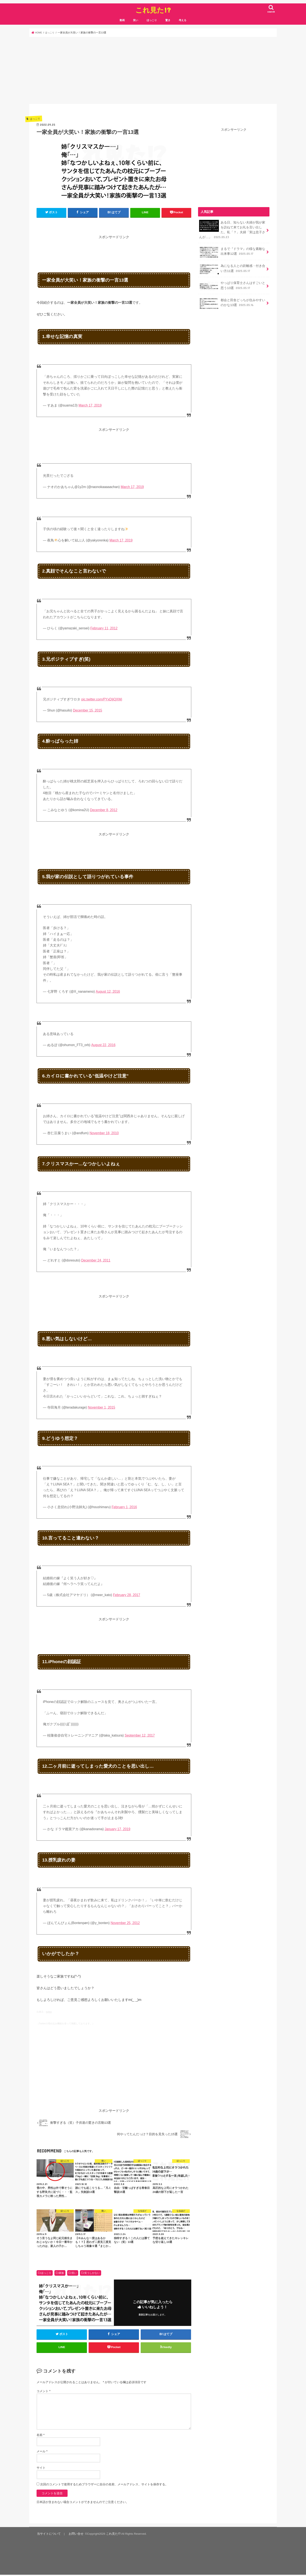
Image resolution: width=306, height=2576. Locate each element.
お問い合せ (73, 2535)
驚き (167, 20)
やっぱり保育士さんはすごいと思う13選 (232, 285)
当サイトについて (48, 2535)
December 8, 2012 (104, 810)
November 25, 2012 (125, 1922)
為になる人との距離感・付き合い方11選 (232, 268)
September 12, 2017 (140, 1735)
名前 (40, 2436)
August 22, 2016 (103, 1045)
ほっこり (152, 20)
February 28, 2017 (126, 1595)
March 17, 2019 (90, 405)
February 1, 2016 (124, 1507)
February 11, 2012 (104, 628)
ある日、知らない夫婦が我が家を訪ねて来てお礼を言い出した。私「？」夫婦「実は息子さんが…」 (232, 229)
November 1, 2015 (101, 1407)
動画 (122, 20)
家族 (61, 2272)
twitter (49, 2011)
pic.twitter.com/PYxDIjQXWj (101, 699)
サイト (41, 2469)
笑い (135, 20)
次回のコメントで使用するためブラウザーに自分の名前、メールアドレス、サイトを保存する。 (104, 2486)
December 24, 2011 (95, 1260)
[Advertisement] (153, 70)
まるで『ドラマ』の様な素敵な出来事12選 (232, 251)
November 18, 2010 (104, 1133)
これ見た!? (153, 10)
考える (182, 20)
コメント (43, 2392)
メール (42, 2453)
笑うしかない (92, 2272)
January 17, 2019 (117, 1829)
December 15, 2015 (87, 710)
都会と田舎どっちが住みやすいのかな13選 (232, 302)
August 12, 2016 (108, 991)
